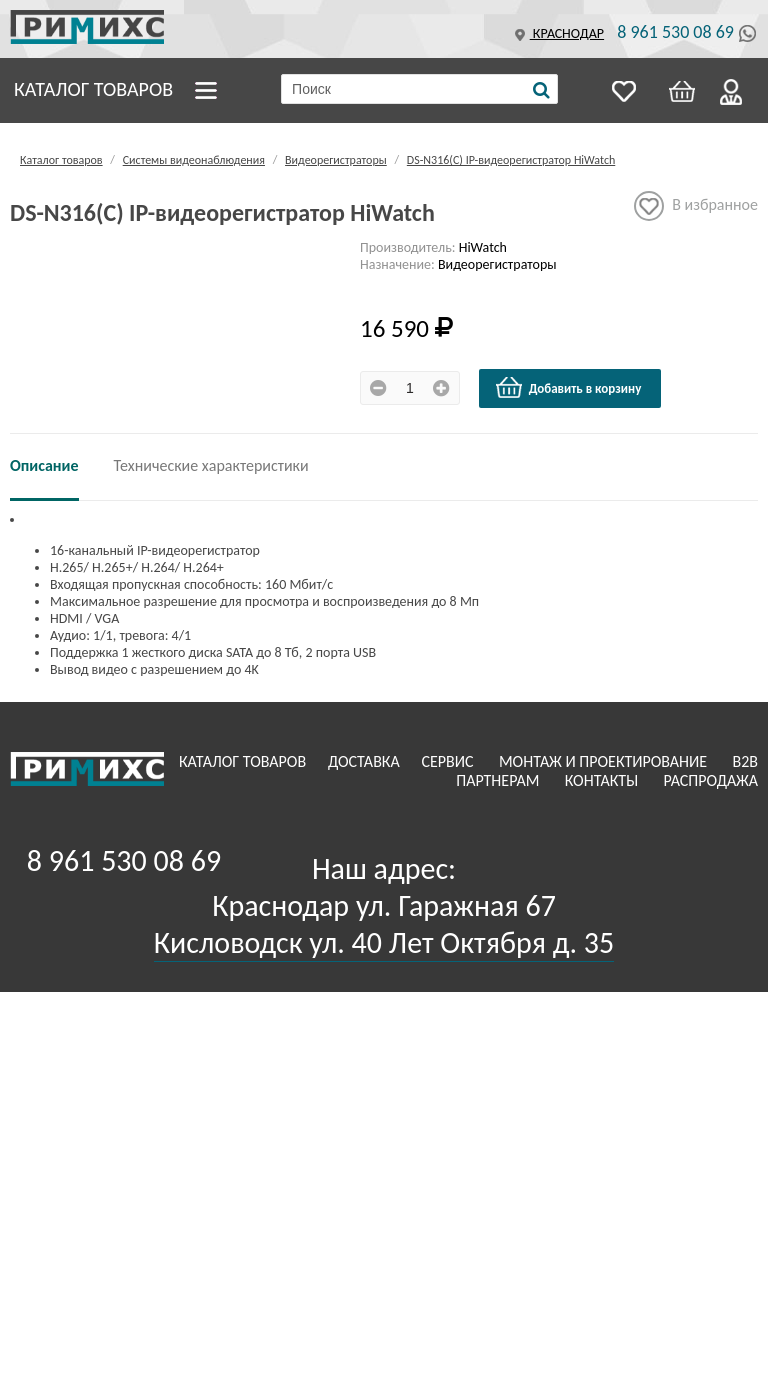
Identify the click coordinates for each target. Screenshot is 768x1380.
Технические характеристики (211, 465)
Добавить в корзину (568, 388)
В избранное (696, 206)
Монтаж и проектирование (605, 761)
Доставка (366, 761)
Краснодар (557, 33)
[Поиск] (541, 90)
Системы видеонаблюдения (194, 160)
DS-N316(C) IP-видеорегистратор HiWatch (511, 160)
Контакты (603, 780)
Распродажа (710, 780)
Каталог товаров (93, 89)
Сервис (449, 761)
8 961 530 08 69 (675, 32)
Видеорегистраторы (336, 160)
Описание (44, 465)
